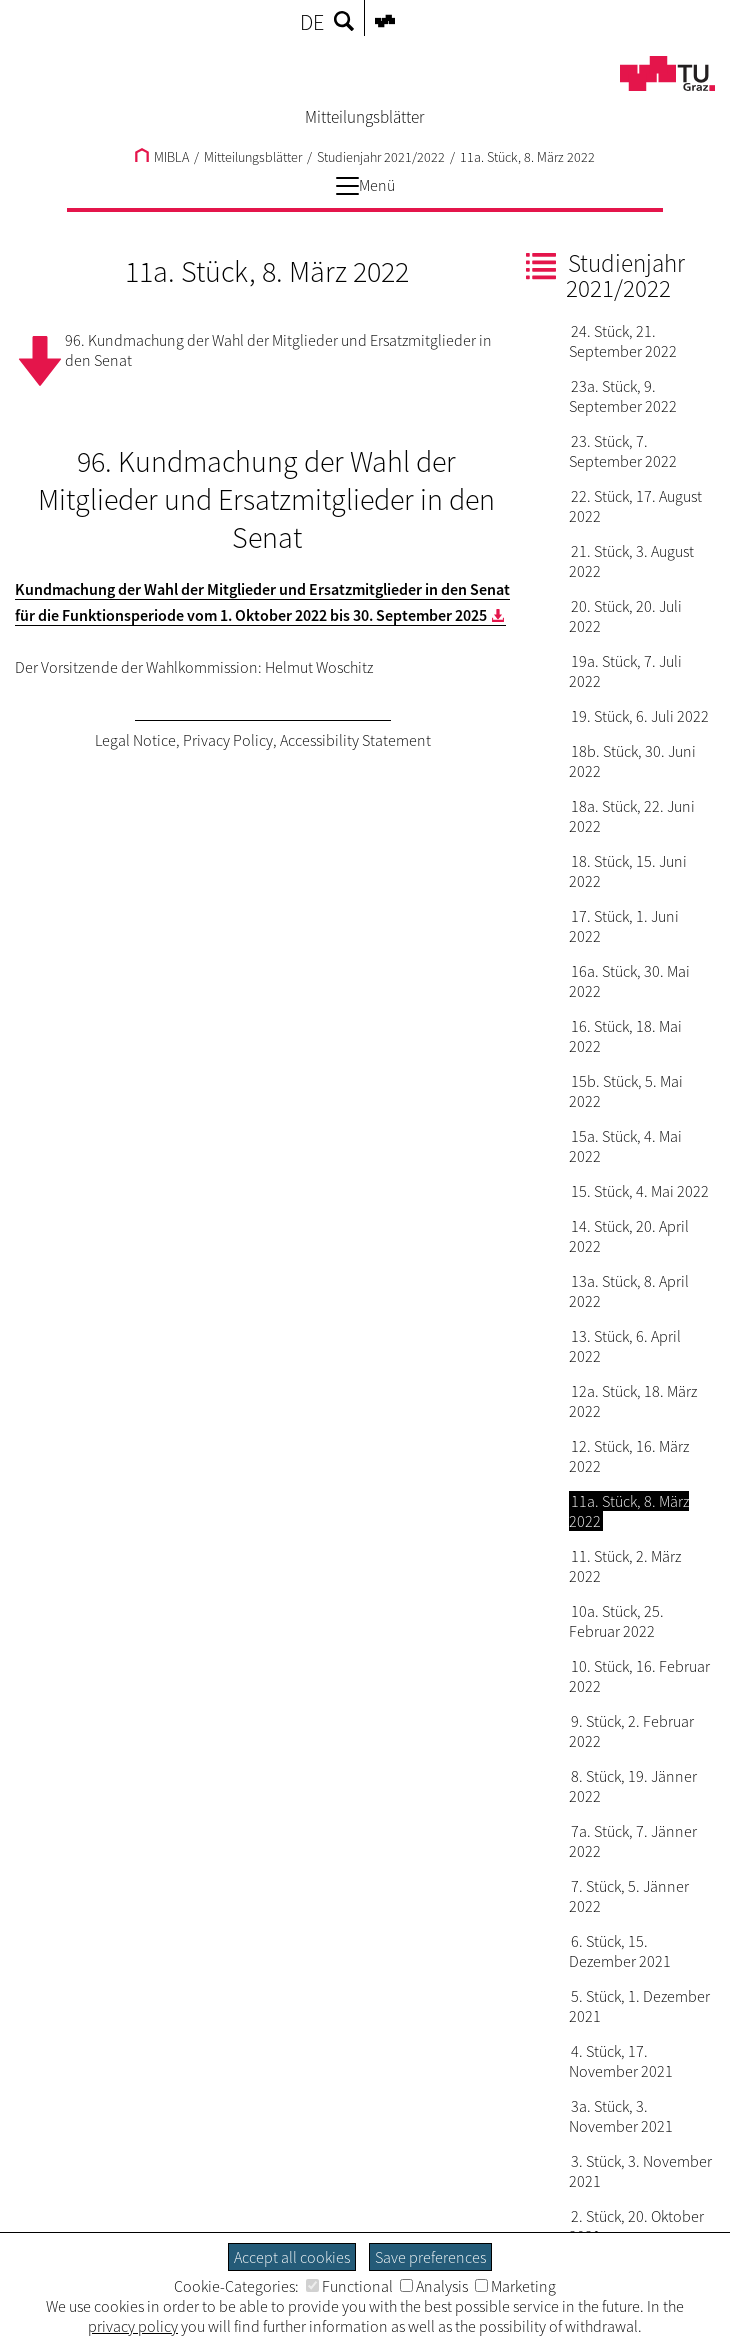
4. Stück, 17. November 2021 (621, 2061)
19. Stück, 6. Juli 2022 (640, 716)
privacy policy (133, 2326)
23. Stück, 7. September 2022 (623, 451)
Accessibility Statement (355, 740)
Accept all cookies (292, 2257)
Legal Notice (135, 740)
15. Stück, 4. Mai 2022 (640, 1191)
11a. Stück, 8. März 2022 (527, 157)
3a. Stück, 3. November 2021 (621, 2116)
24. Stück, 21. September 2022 (623, 341)
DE (312, 22)
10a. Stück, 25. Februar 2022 (616, 1621)
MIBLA (162, 157)
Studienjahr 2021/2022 (381, 157)
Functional (349, 2286)
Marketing (515, 2286)
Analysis (434, 2286)
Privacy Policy (228, 740)
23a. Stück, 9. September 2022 (623, 396)
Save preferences (430, 2257)
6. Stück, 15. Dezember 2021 (620, 1951)
